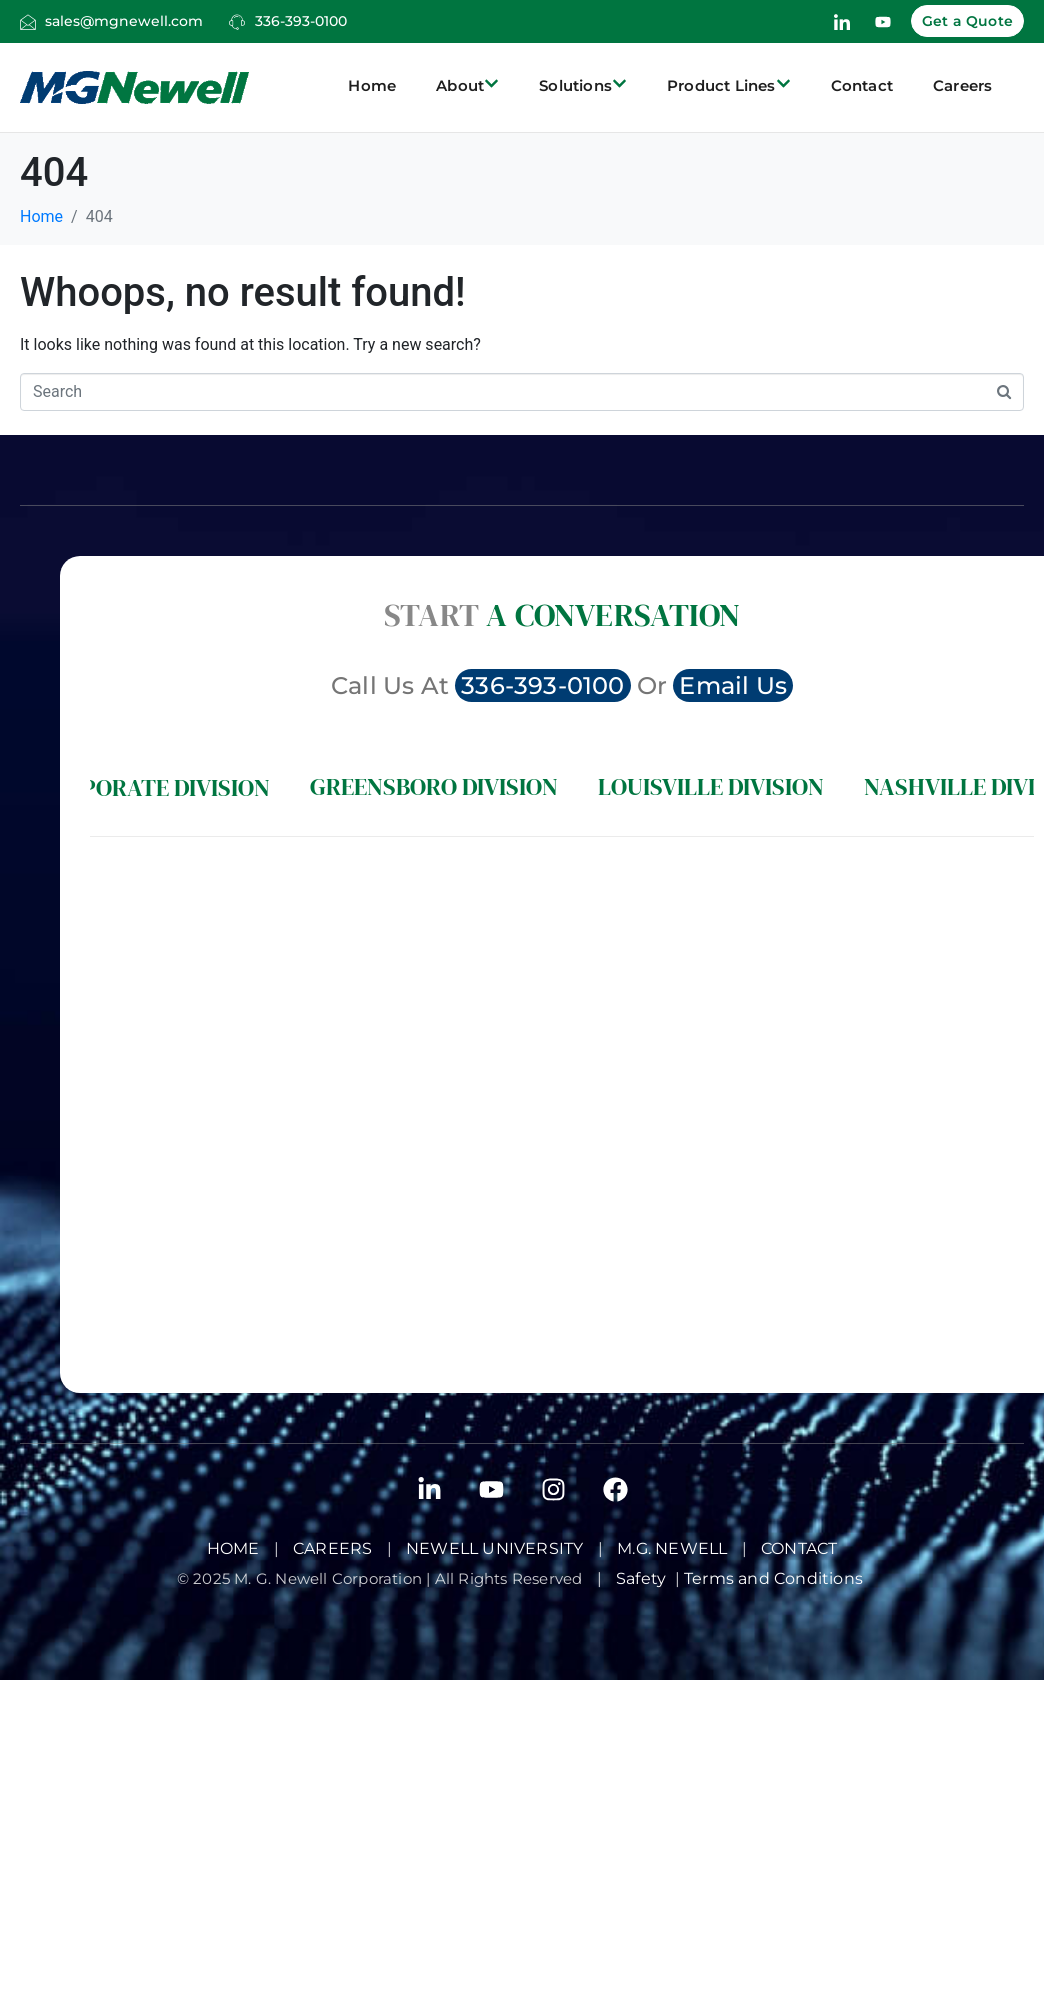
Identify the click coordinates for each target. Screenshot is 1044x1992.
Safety (645, 1578)
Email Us (733, 685)
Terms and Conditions (775, 1578)
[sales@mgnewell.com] (28, 22)
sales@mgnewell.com (124, 21)
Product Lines (729, 86)
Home (372, 85)
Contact (862, 85)
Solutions (583, 86)
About (467, 86)
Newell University (494, 1548)
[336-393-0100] (237, 22)
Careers (962, 85)
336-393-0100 (301, 21)
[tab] (153, 787)
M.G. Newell (672, 1548)
